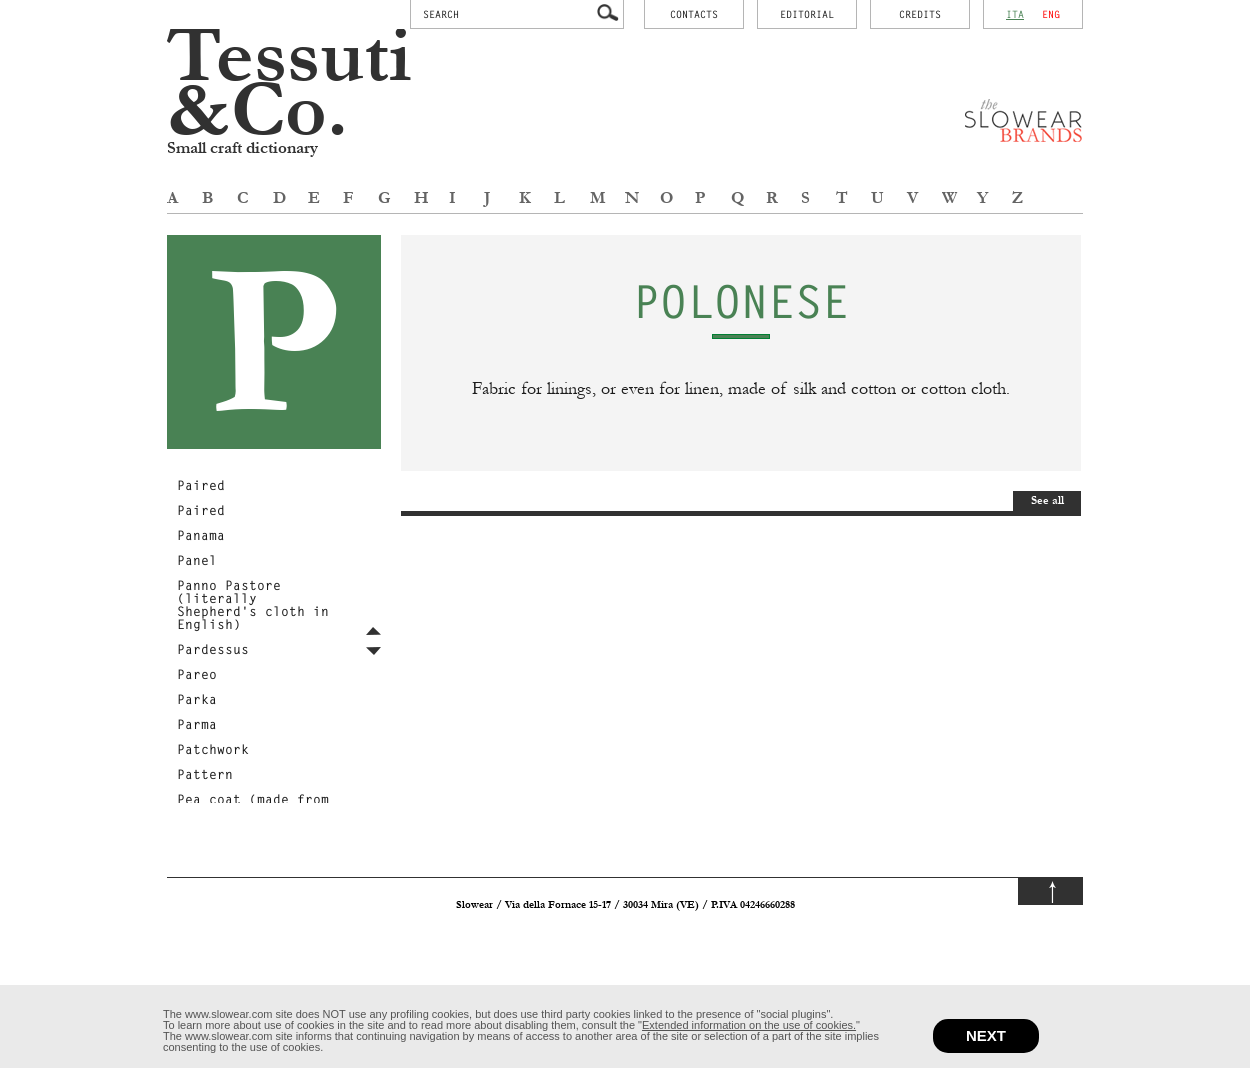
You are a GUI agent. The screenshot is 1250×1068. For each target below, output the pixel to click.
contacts (694, 14)
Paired (201, 485)
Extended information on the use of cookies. (749, 1025)
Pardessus (213, 649)
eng (1051, 14)
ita (1015, 14)
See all (1047, 500)
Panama (201, 535)
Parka (197, 699)
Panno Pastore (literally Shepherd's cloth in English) (253, 604)
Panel (197, 560)
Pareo (197, 674)
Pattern (205, 774)
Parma (197, 724)
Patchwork (213, 749)
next (986, 1035)
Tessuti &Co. (289, 84)
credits (920, 14)
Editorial (807, 14)
